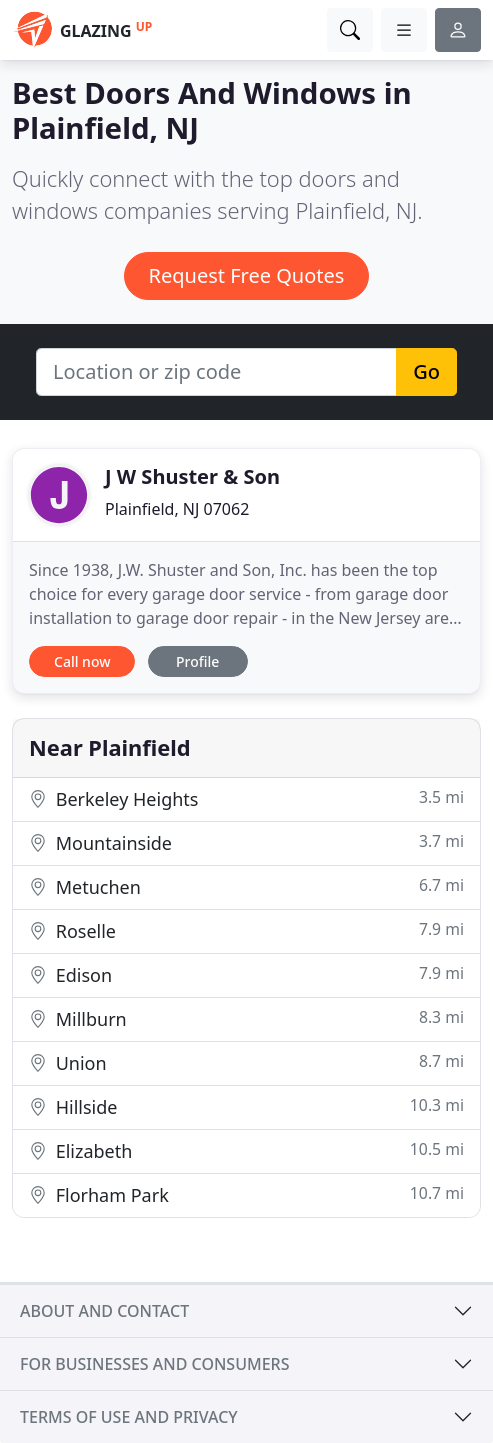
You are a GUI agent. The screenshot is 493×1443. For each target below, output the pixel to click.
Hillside (246, 1106)
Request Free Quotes (247, 275)
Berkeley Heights (246, 798)
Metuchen (246, 886)
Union (246, 1062)
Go (426, 371)
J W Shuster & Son (192, 476)
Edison (246, 974)
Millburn (246, 1018)
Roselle (246, 930)
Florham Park (246, 1194)
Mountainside (246, 842)
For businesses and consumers (154, 1364)
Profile (197, 661)
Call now (82, 661)
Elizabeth (246, 1150)
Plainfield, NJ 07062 (177, 509)
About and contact (104, 1311)
